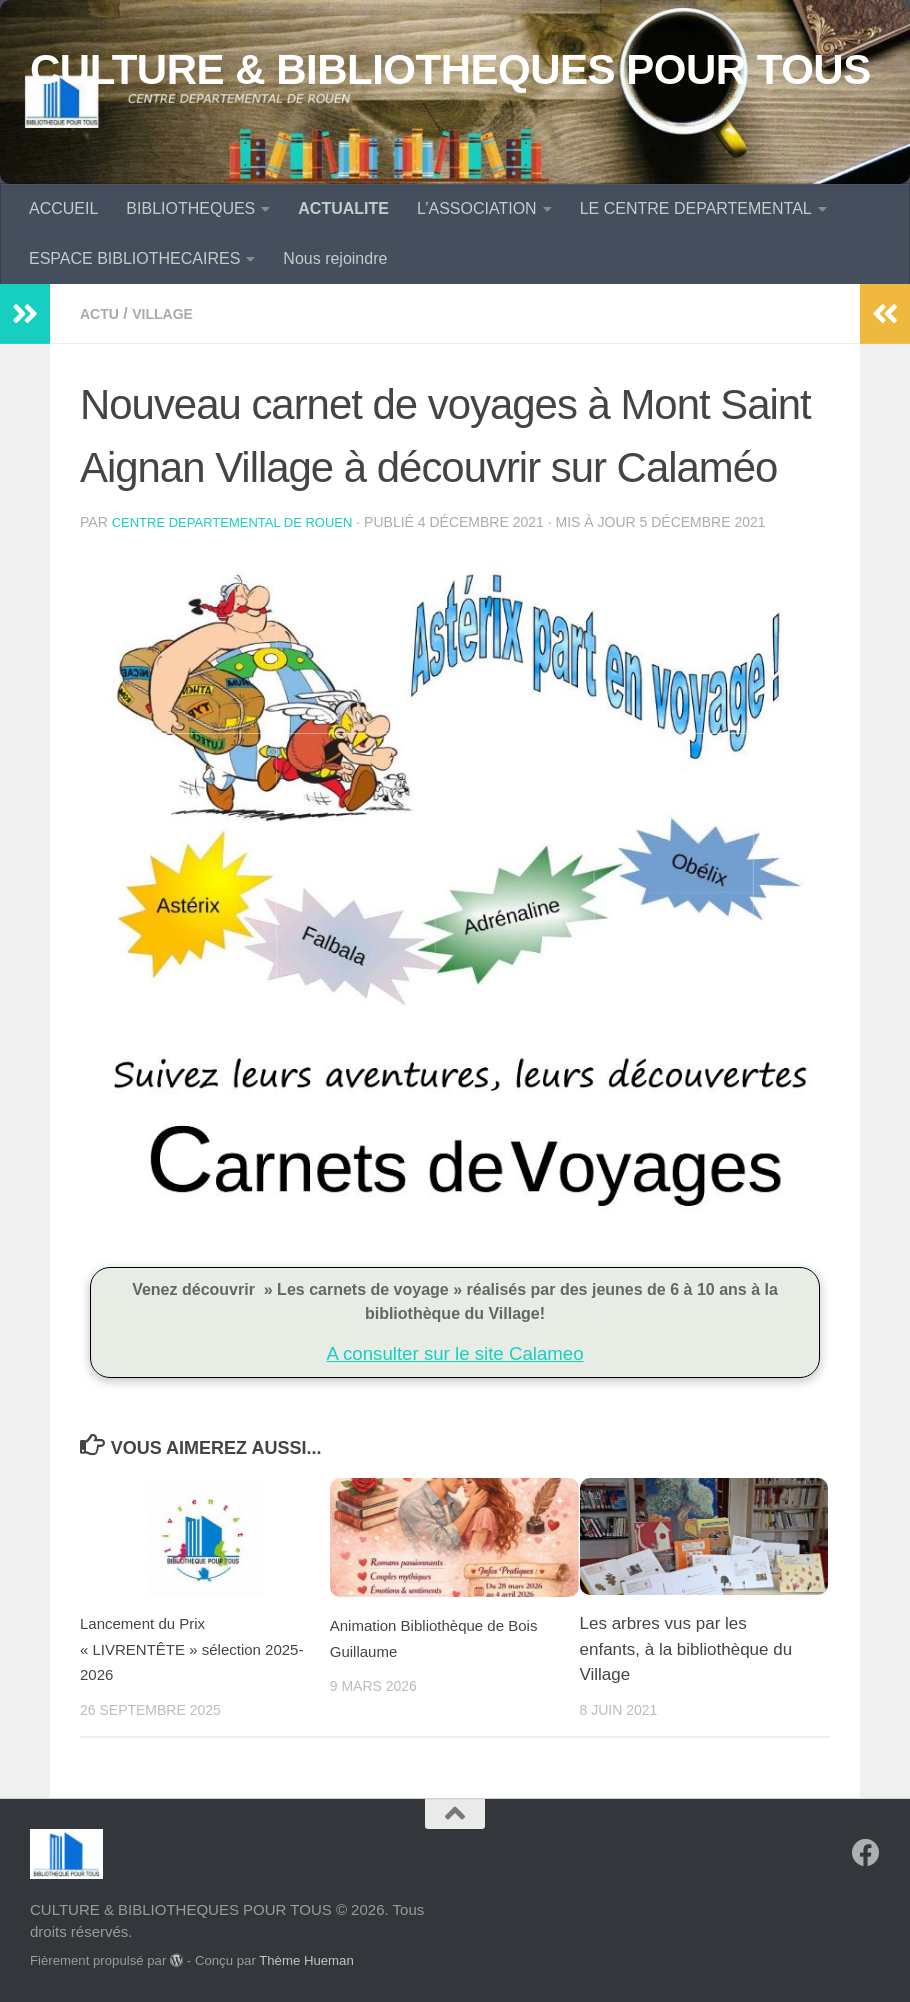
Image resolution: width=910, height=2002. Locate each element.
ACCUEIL (63, 208)
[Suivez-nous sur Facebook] (866, 1852)
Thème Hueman (306, 1959)
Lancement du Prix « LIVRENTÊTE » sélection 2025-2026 (182, 1648)
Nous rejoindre (335, 258)
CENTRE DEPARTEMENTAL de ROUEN (241, 522)
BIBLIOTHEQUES (190, 208)
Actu (102, 313)
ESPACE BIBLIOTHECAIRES (134, 258)
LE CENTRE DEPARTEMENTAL (696, 208)
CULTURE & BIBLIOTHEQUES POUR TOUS (450, 69)
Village (172, 313)
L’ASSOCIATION (477, 208)
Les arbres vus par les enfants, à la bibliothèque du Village (686, 1648)
